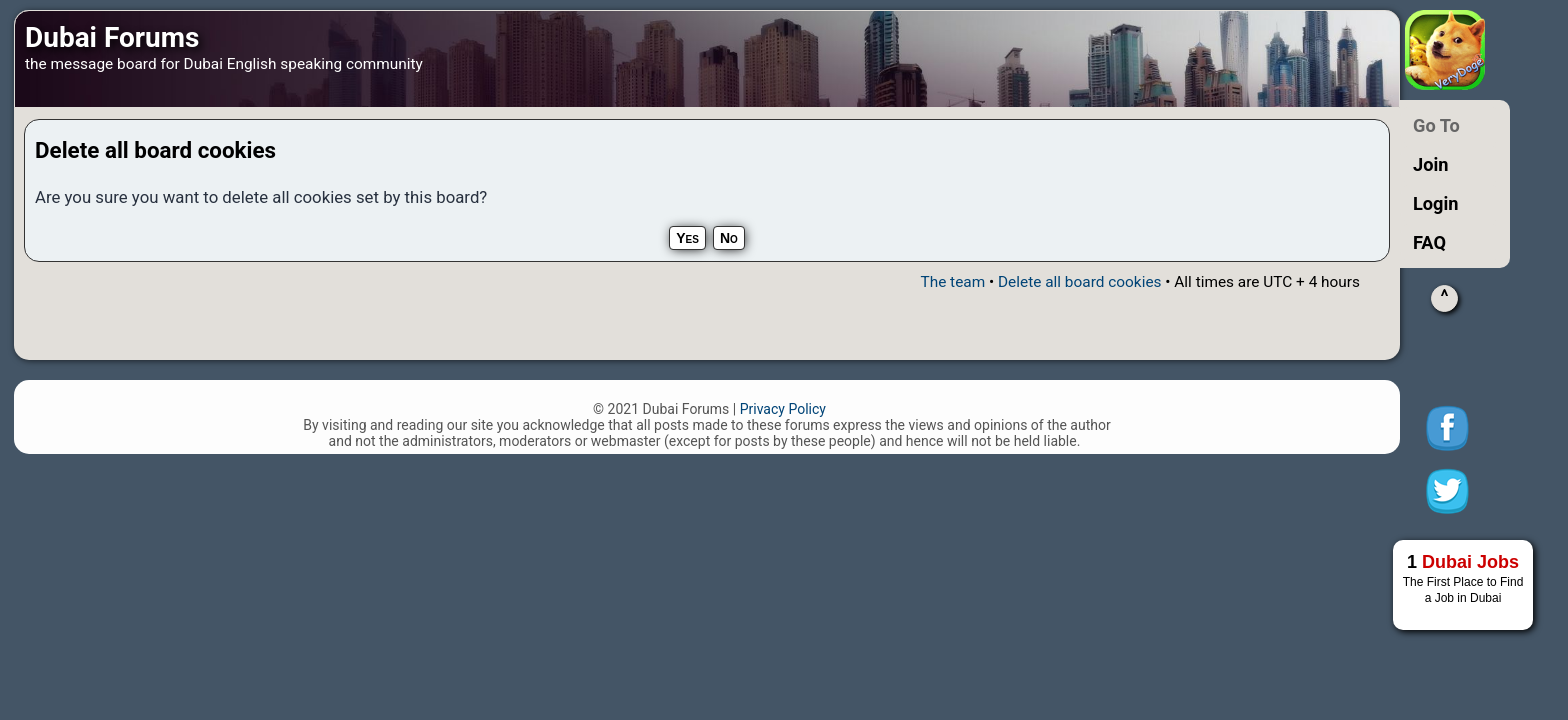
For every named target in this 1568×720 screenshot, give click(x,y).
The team (952, 282)
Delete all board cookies (1079, 282)
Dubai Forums (112, 37)
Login (1436, 203)
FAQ (1429, 242)
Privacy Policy (783, 409)
